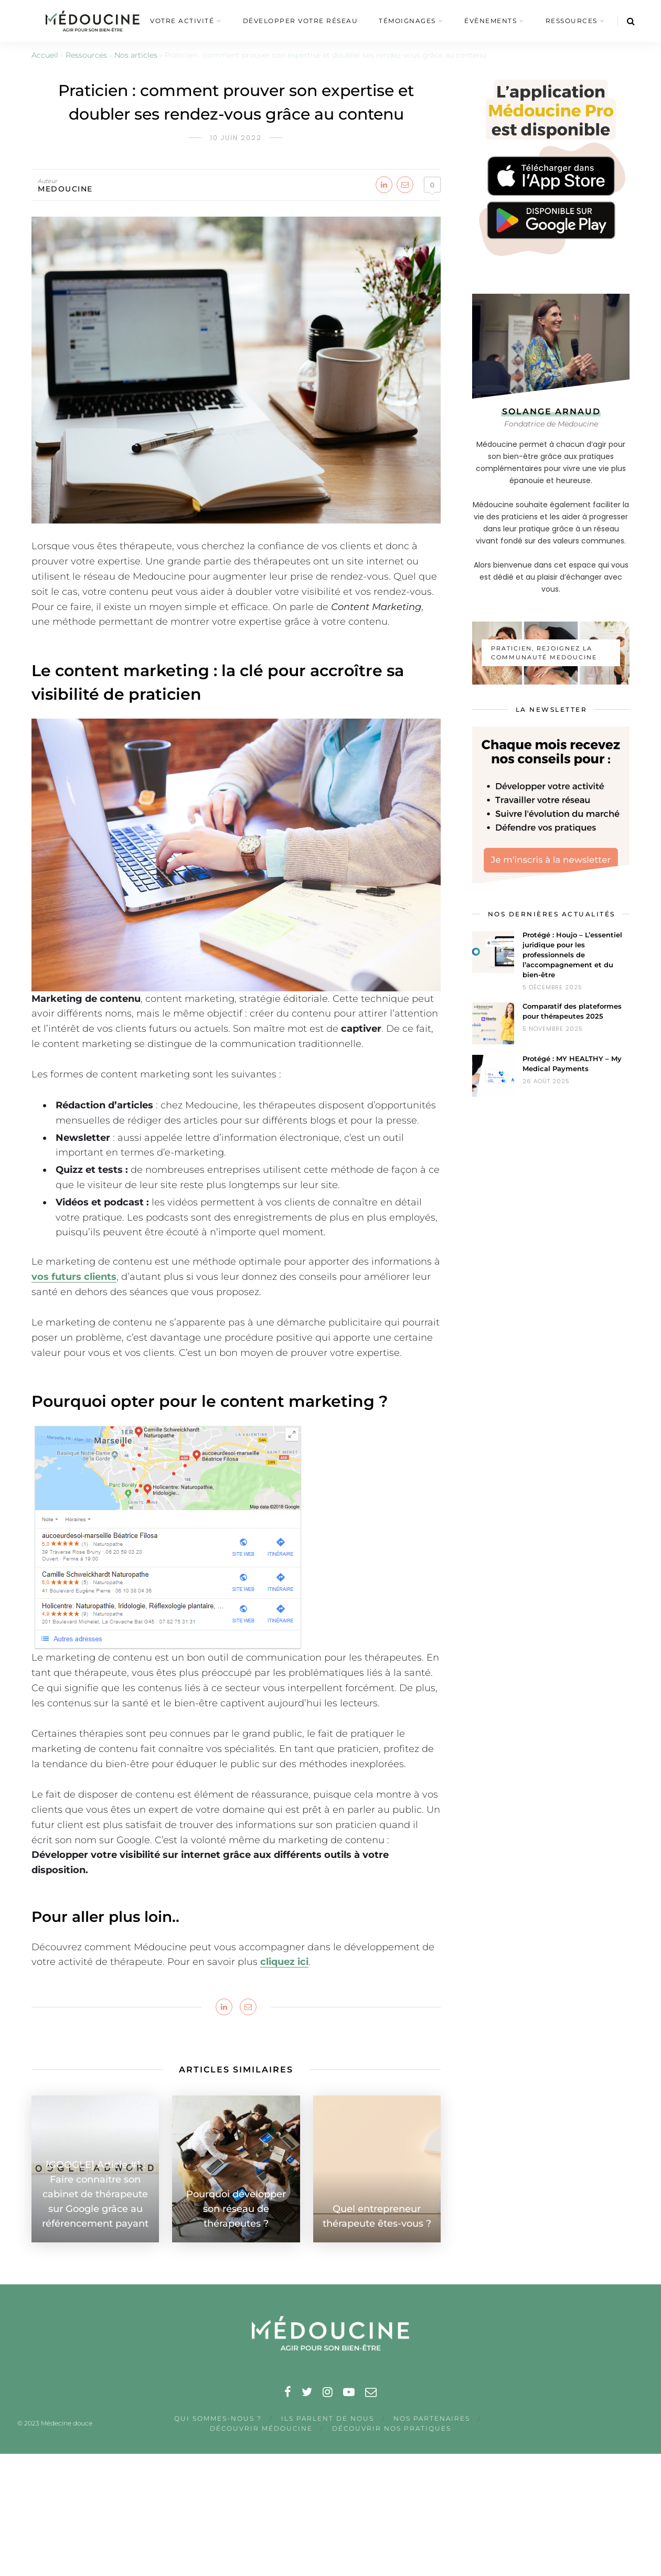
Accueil (44, 55)
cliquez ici (284, 1962)
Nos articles (135, 55)
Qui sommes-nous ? (218, 2418)
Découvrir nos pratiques (391, 2428)
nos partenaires (431, 2418)
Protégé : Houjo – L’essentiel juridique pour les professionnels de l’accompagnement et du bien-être (572, 955)
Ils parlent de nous (327, 2418)
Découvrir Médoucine (261, 2428)
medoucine (65, 189)
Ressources (86, 55)
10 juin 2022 (236, 137)
